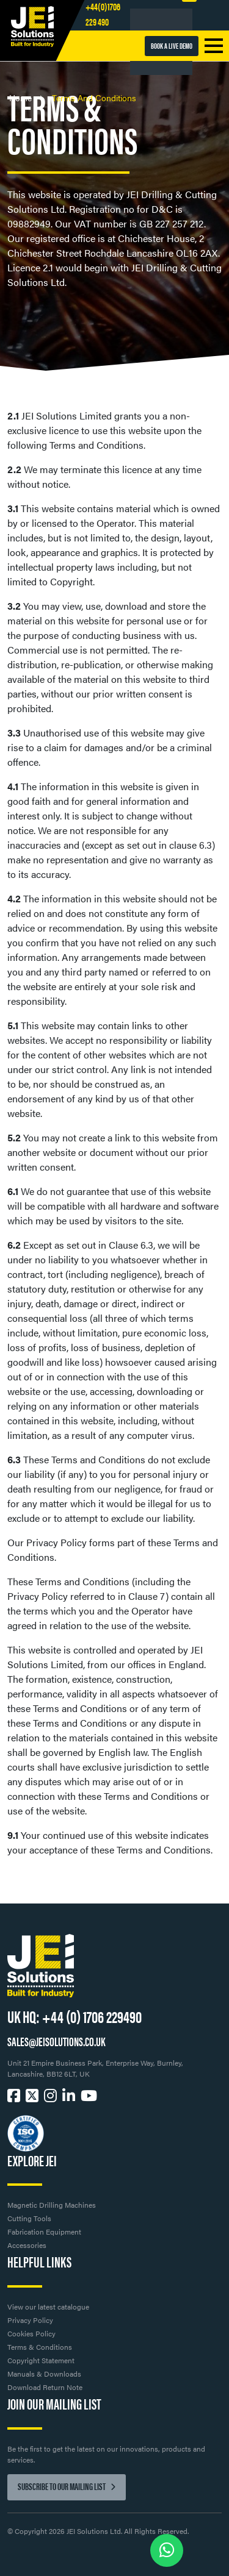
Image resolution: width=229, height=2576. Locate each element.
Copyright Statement (41, 2360)
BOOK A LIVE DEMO (171, 45)
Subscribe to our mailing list (66, 2486)
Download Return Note (44, 2387)
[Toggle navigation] (214, 45)
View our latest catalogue (48, 2306)
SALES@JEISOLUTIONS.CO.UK (56, 2041)
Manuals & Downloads (44, 2373)
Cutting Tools (29, 2218)
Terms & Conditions (39, 2346)
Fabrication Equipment (44, 2231)
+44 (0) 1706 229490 (92, 2015)
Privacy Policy (30, 2319)
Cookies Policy (31, 2333)
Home (21, 97)
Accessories (26, 2244)
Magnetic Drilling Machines (51, 2204)
